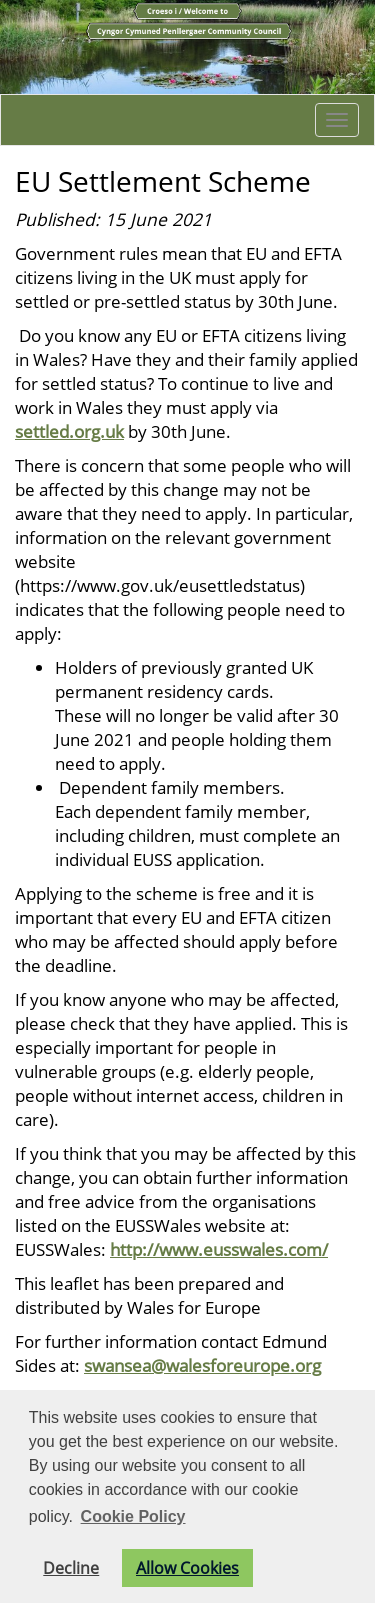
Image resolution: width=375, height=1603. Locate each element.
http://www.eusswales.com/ (219, 1249)
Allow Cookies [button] (187, 1568)
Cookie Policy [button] (133, 1516)
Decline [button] (71, 1568)
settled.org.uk (69, 431)
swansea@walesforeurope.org (202, 1365)
